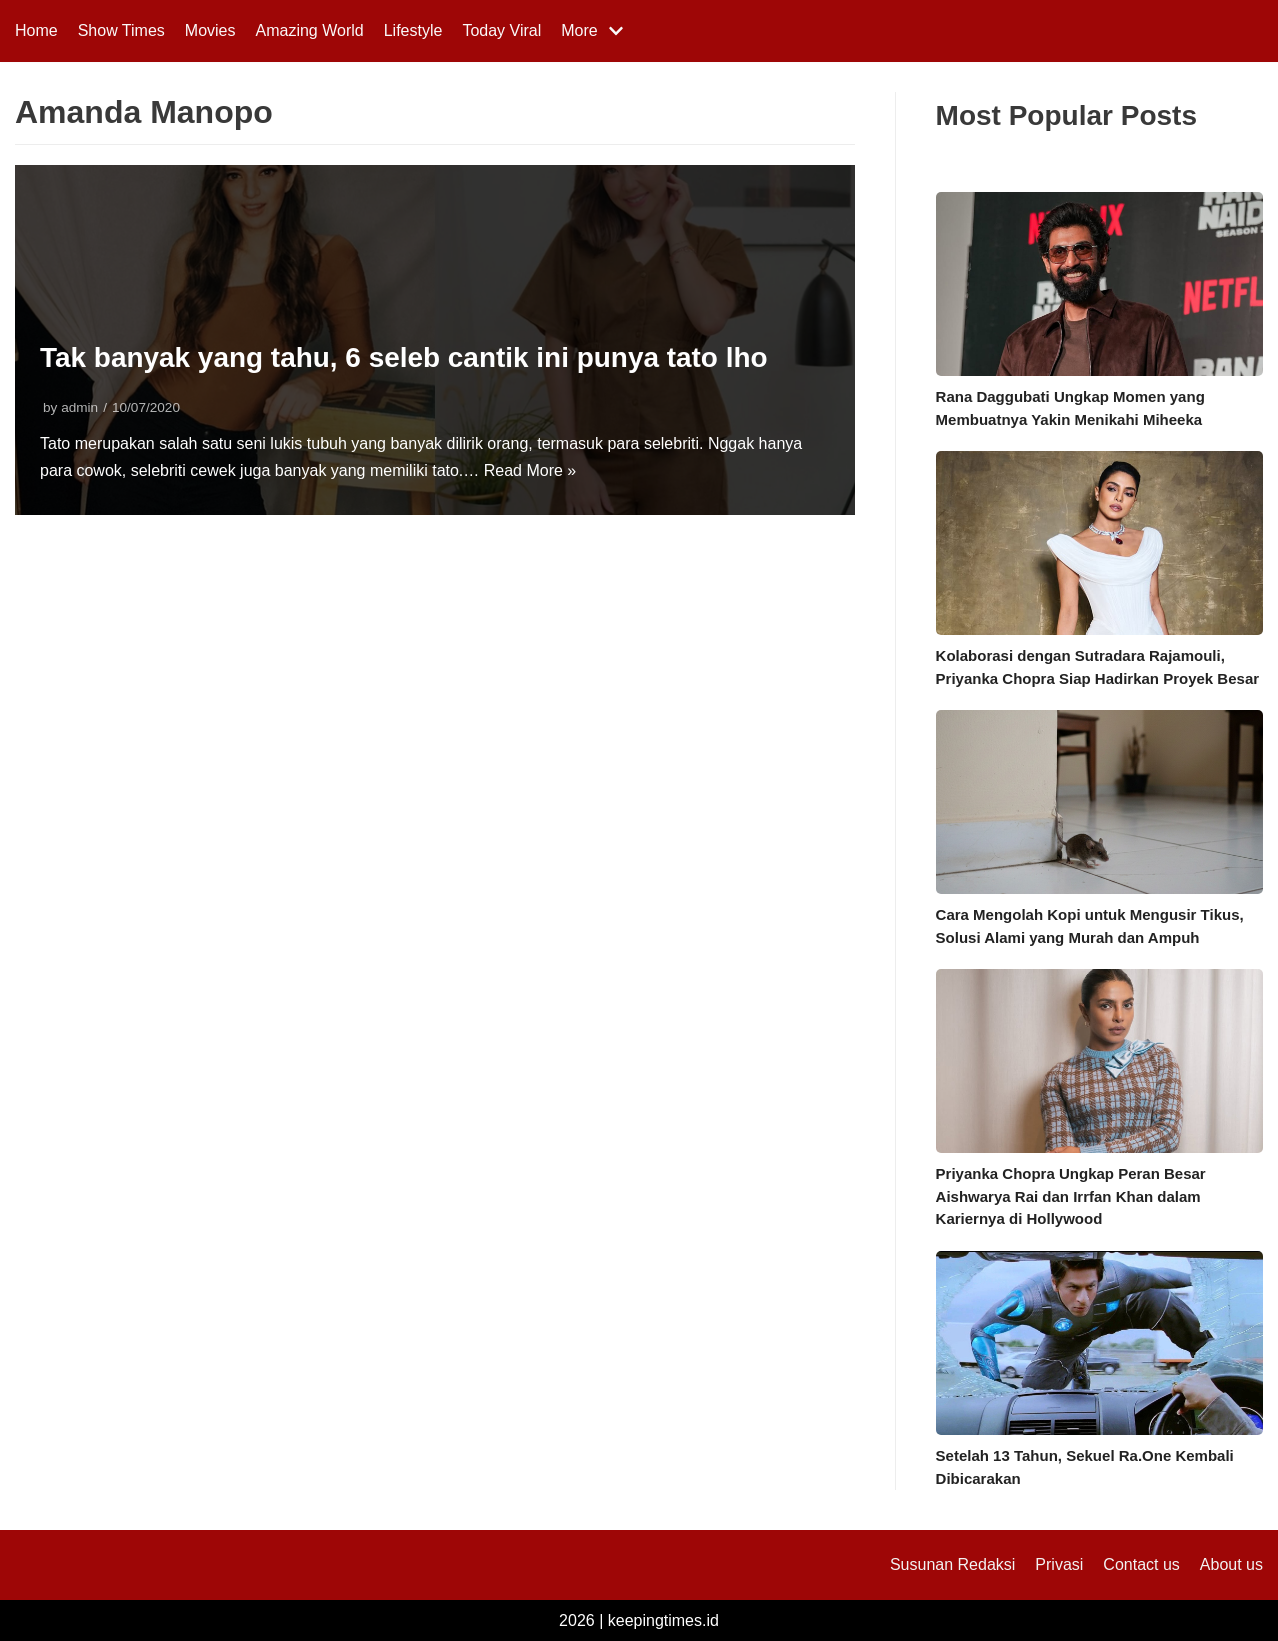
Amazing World (310, 30)
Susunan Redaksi (952, 1564)
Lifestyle (413, 30)
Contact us (1141, 1564)
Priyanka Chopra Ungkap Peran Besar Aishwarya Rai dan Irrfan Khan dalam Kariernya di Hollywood (1071, 1196)
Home (36, 30)
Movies (210, 30)
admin (79, 407)
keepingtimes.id (663, 1620)
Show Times (121, 30)
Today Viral (501, 30)
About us (1231, 1564)
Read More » (530, 470)
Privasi (1059, 1564)
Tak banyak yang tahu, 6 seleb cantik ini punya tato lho (404, 357)
